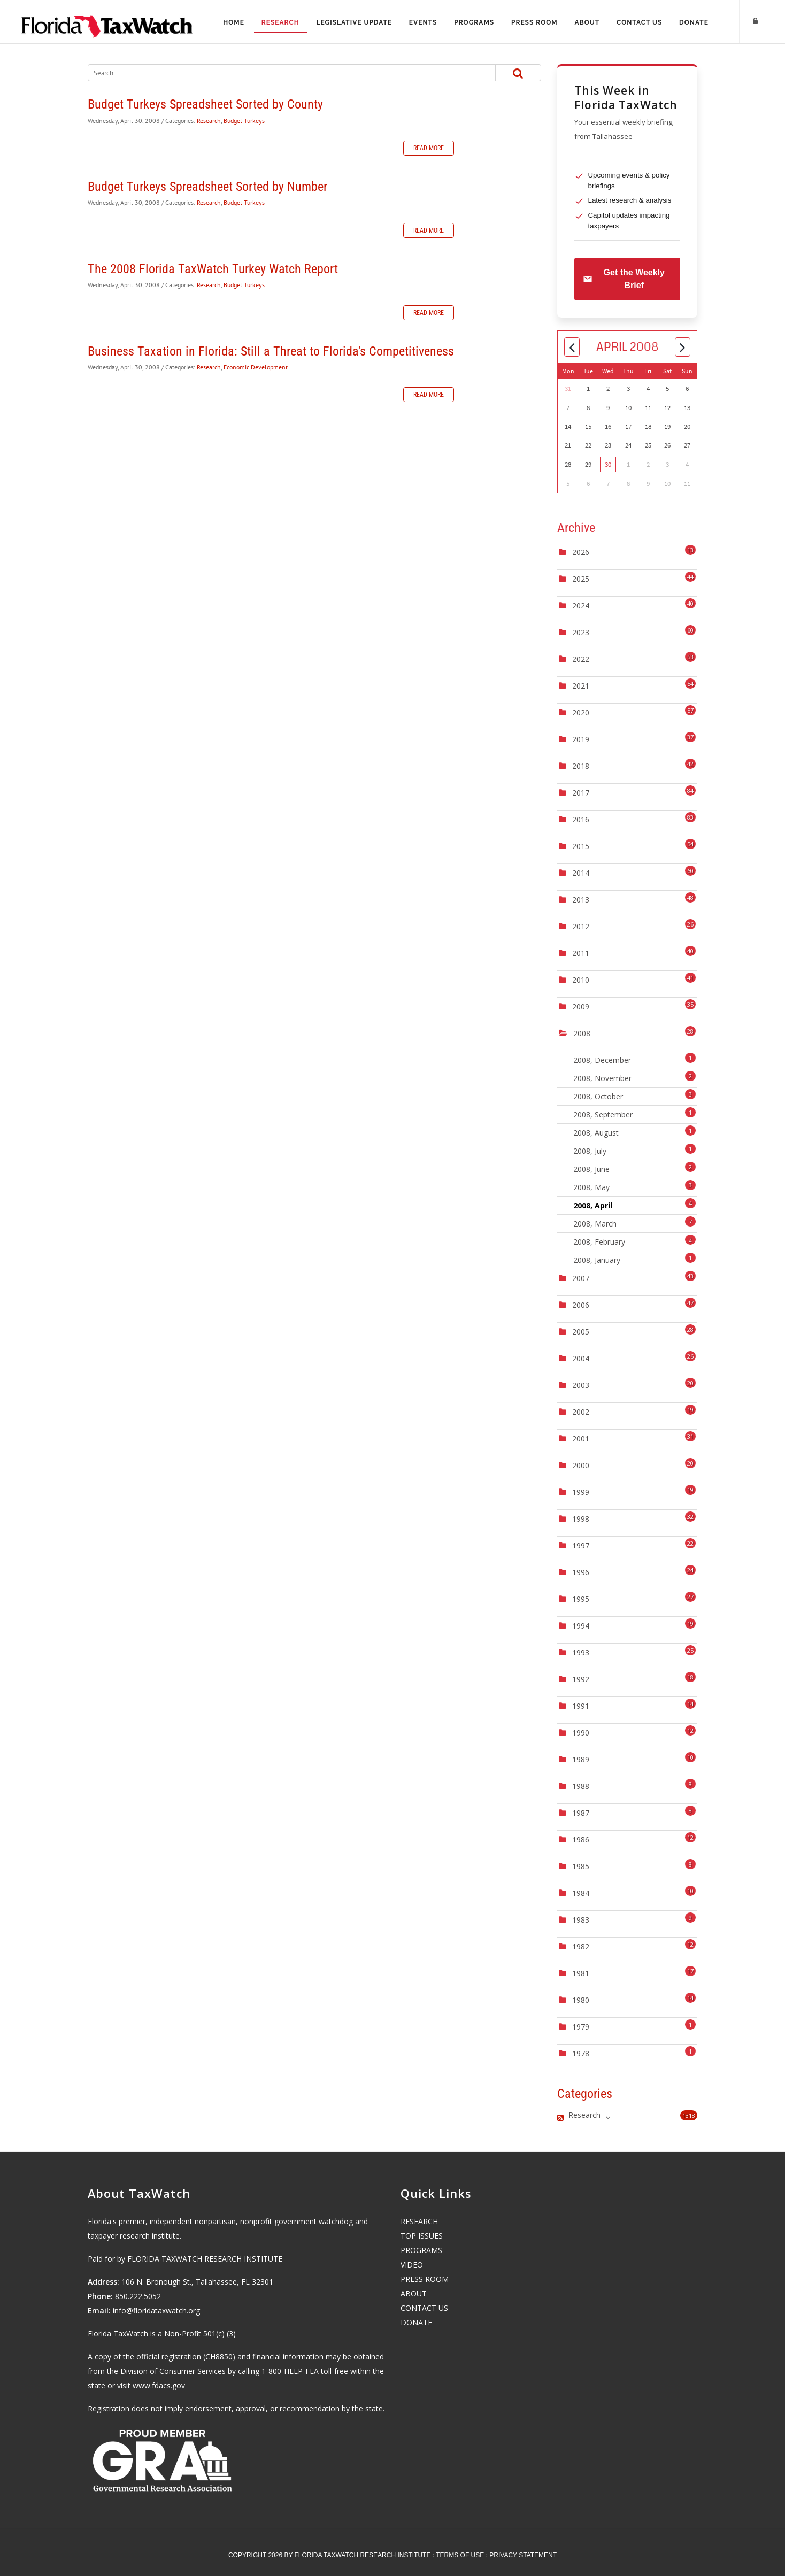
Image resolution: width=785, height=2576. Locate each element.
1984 (580, 1893)
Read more (428, 148)
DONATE (416, 2322)
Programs (474, 22)
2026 (580, 552)
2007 (580, 1278)
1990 (580, 1732)
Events (423, 22)
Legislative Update (354, 22)
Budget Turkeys (244, 121)
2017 (580, 793)
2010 (580, 980)
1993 (580, 1652)
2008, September (634, 1113)
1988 (580, 1786)
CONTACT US (424, 2308)
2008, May (634, 1186)
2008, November (634, 1077)
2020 (580, 712)
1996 (580, 1572)
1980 (580, 2000)
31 (568, 388)
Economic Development (256, 367)
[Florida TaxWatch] (107, 21)
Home (233, 22)
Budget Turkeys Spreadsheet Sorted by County (205, 104)
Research (280, 22)
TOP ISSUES (422, 2236)
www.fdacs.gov (159, 2385)
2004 (580, 1358)
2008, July (634, 1150)
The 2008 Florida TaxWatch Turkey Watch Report (213, 268)
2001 (580, 1438)
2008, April (634, 1204)
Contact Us (640, 22)
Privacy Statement (523, 2555)
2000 (580, 1465)
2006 (580, 1305)
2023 (580, 632)
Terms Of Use (460, 2555)
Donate (694, 22)
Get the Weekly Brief (624, 279)
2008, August (634, 1131)
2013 (580, 899)
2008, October (634, 1095)
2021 (580, 686)
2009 (580, 1006)
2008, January (634, 1259)
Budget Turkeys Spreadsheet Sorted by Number (207, 186)
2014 (580, 873)
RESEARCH (419, 2221)
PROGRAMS (421, 2250)
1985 (580, 1866)
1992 (580, 1679)
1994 (580, 1626)
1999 (580, 1492)
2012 (580, 926)
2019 (580, 739)
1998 (580, 1519)
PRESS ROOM (425, 2279)
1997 (580, 1545)
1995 (580, 1599)
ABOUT (414, 2293)
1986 (580, 1839)
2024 (580, 605)
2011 (580, 953)
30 (608, 464)
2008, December (634, 1059)
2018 (580, 766)
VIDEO (412, 2264)
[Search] (280, 73)
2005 (580, 1331)
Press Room (534, 22)
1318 (688, 2115)
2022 (580, 659)
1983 (580, 1920)
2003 (580, 1385)
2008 (581, 1033)
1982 (580, 1946)
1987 (580, 1813)
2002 (580, 1412)
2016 (580, 819)
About (587, 22)
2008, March (634, 1222)
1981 (580, 1973)
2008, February (634, 1241)
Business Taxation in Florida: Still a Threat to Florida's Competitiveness (271, 351)
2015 (580, 846)
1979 (580, 2027)
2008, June (634, 1168)
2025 (580, 579)
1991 (580, 1706)
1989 (580, 1759)
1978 (580, 2053)
